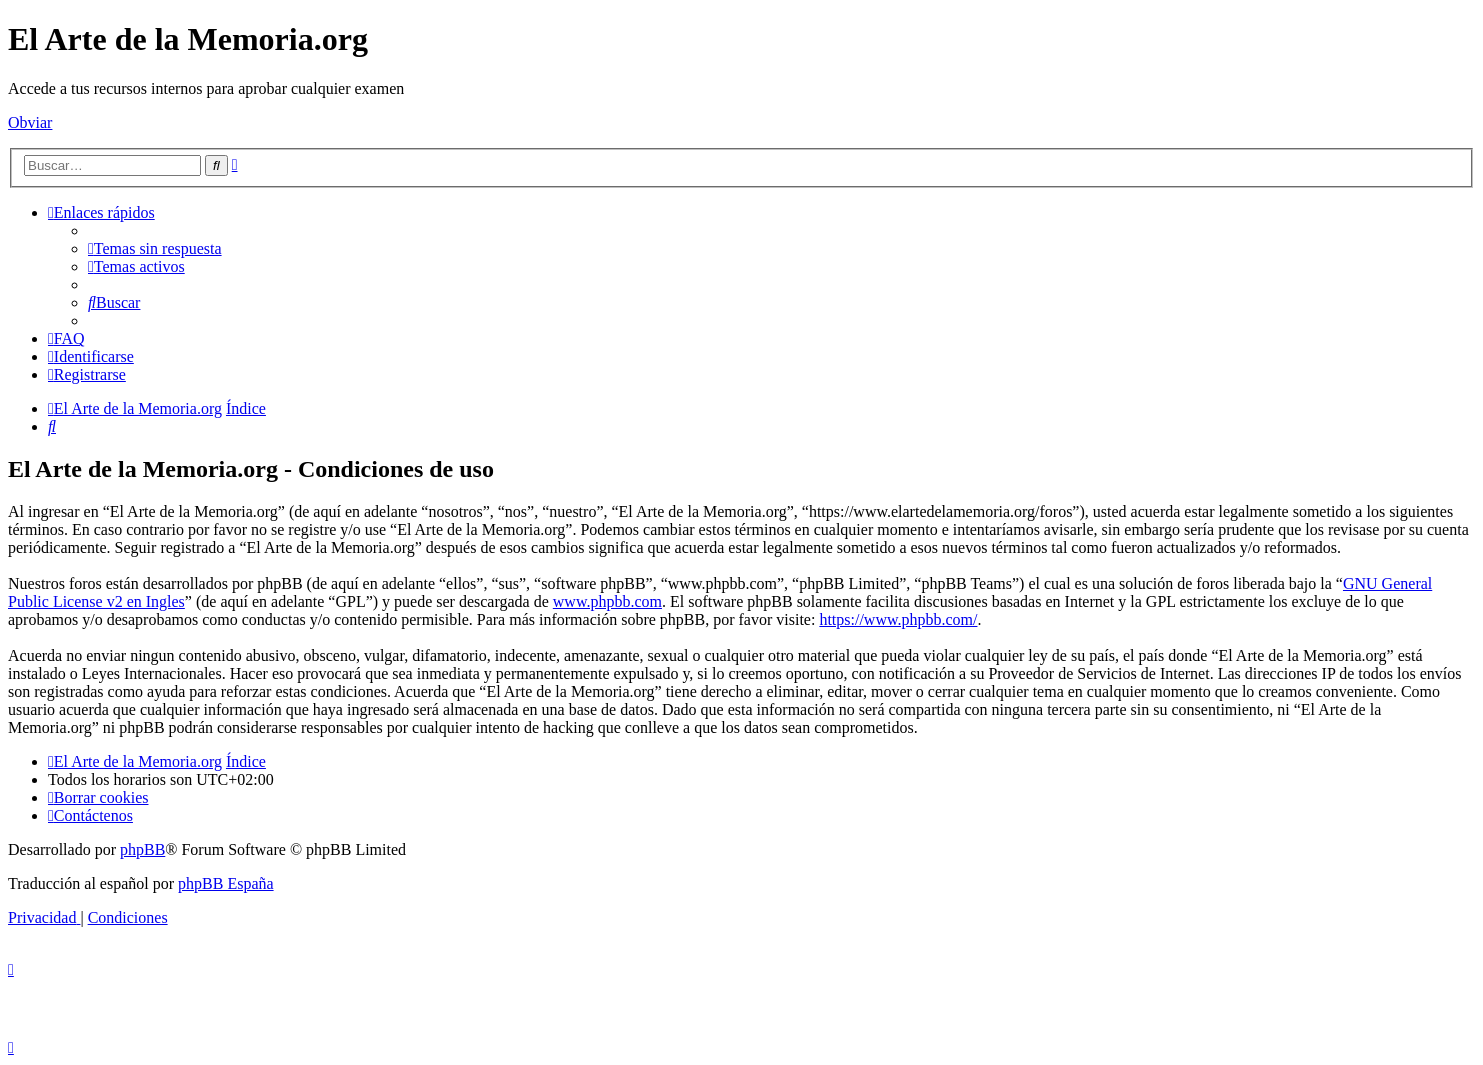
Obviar (30, 122)
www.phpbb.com (607, 601)
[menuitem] (155, 248)
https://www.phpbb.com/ (898, 619)
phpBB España (226, 883)
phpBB (142, 849)
